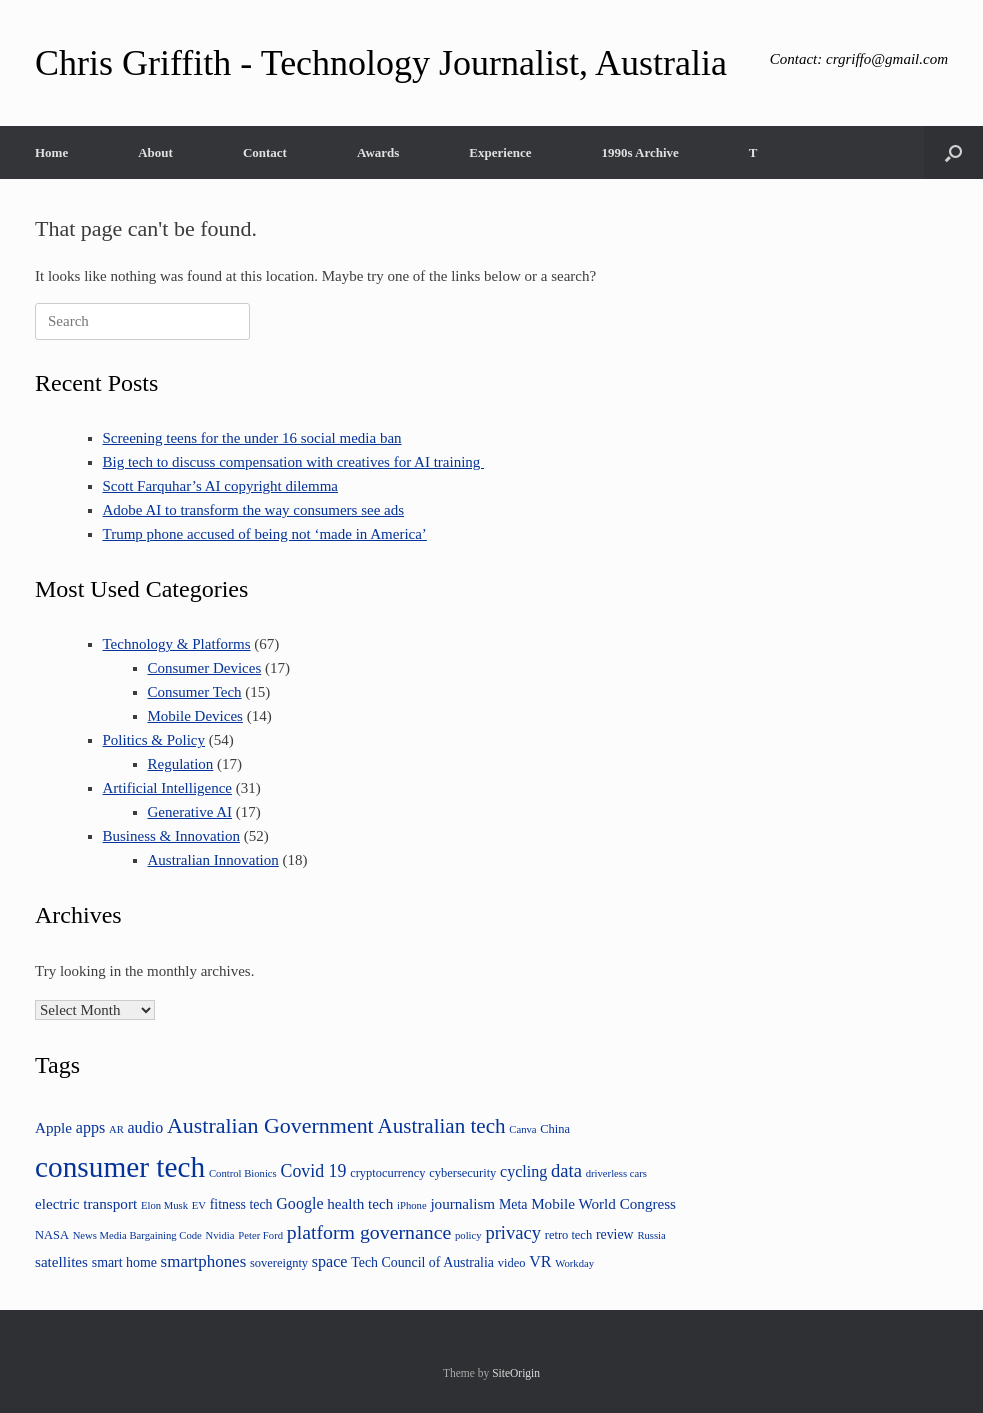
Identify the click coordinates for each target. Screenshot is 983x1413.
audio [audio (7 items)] (146, 1127)
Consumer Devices (205, 668)
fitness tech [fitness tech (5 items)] (241, 1204)
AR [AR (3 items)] (116, 1129)
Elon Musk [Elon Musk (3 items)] (164, 1205)
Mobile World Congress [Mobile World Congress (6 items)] (603, 1203)
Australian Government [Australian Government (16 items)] (270, 1125)
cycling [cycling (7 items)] (523, 1171)
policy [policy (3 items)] (468, 1235)
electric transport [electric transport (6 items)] (86, 1203)
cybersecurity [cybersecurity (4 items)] (462, 1173)
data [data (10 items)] (566, 1170)
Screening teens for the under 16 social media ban (252, 438)
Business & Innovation (172, 836)
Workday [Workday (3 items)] (574, 1263)
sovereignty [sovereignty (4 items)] (279, 1263)
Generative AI (190, 812)
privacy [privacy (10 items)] (513, 1232)
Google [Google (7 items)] (299, 1203)
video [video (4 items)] (512, 1263)
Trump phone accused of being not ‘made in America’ (265, 534)
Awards (378, 152)
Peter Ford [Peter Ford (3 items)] (260, 1235)
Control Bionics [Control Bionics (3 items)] (243, 1173)
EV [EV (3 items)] (199, 1205)
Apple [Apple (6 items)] (53, 1127)
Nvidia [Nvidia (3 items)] (220, 1235)
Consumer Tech (195, 692)
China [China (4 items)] (555, 1129)
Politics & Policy (154, 740)
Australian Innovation (213, 860)
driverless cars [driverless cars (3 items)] (616, 1173)
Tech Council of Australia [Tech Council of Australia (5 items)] (422, 1262)
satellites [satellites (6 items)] (61, 1261)
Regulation (181, 764)
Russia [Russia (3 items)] (651, 1235)
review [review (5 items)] (615, 1234)
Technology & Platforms (177, 644)
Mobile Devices (195, 716)
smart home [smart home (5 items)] (124, 1262)
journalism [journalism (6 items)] (462, 1203)
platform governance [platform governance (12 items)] (369, 1232)
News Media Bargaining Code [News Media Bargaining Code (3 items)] (137, 1235)
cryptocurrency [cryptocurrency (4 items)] (387, 1173)
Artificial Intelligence (168, 788)
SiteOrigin (516, 1373)
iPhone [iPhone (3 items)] (412, 1205)
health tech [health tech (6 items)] (360, 1203)
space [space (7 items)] (330, 1261)
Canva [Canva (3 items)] (522, 1129)
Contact (265, 152)
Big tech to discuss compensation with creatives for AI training (294, 462)
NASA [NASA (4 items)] (52, 1235)
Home (51, 152)
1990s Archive (639, 152)
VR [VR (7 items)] (540, 1261)
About (155, 152)
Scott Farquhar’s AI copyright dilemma (221, 486)
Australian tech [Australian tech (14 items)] (441, 1126)
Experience (500, 152)
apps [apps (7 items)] (90, 1127)
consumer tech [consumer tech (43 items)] (120, 1167)
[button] (953, 152)
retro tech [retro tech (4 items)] (568, 1235)
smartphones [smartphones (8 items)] (204, 1261)
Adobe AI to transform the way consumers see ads (254, 510)
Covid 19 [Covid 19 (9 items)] (314, 1171)
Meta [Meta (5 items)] (513, 1204)
